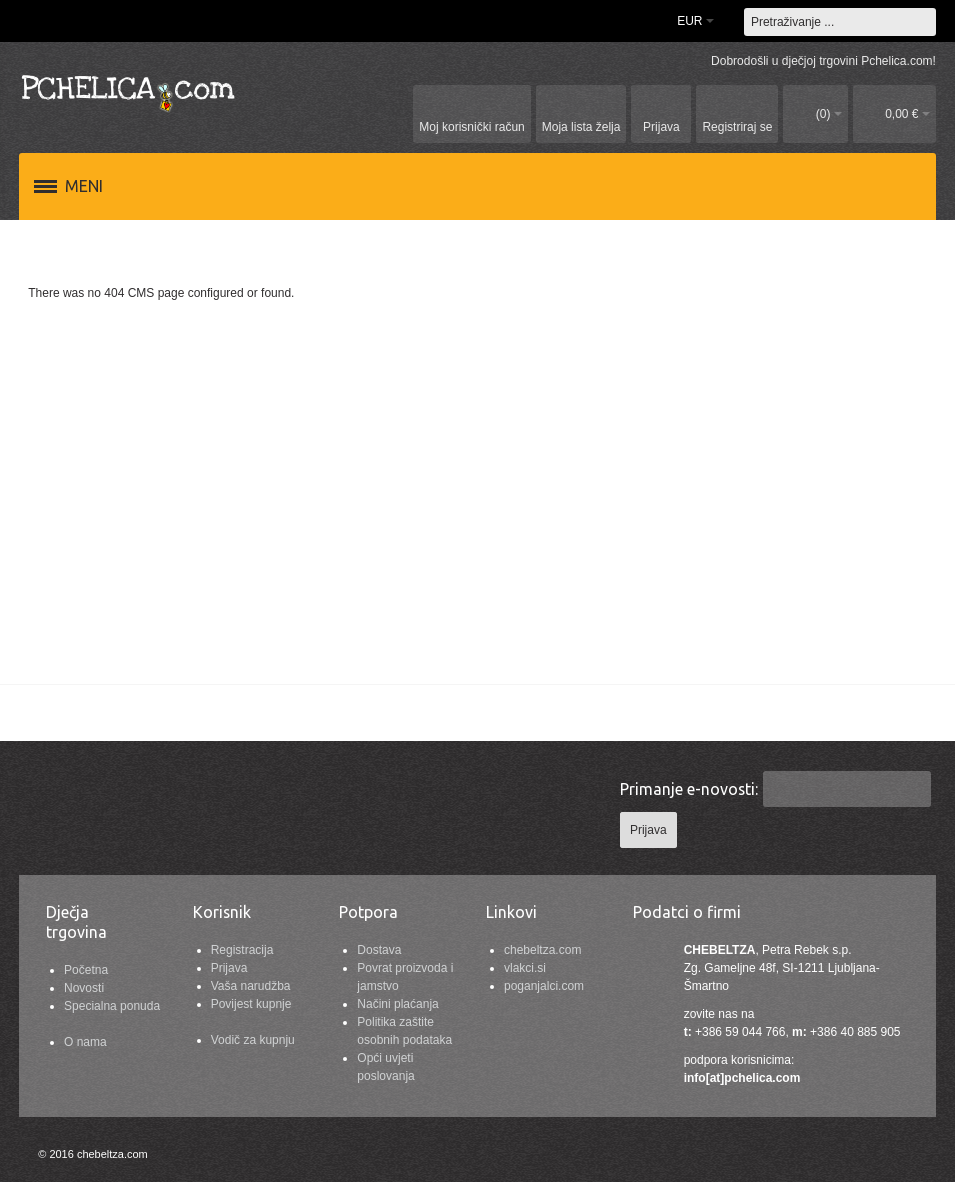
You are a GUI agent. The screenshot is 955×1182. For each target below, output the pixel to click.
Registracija (242, 950)
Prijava (229, 968)
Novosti (84, 988)
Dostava (379, 950)
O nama (85, 1042)
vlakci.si (525, 968)
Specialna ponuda (112, 1006)
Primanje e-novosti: (689, 789)
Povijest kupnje (251, 1004)
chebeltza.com (542, 950)
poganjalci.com (544, 986)
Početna (86, 970)
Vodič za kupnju (253, 1040)
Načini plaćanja (397, 1004)
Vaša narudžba (251, 986)
